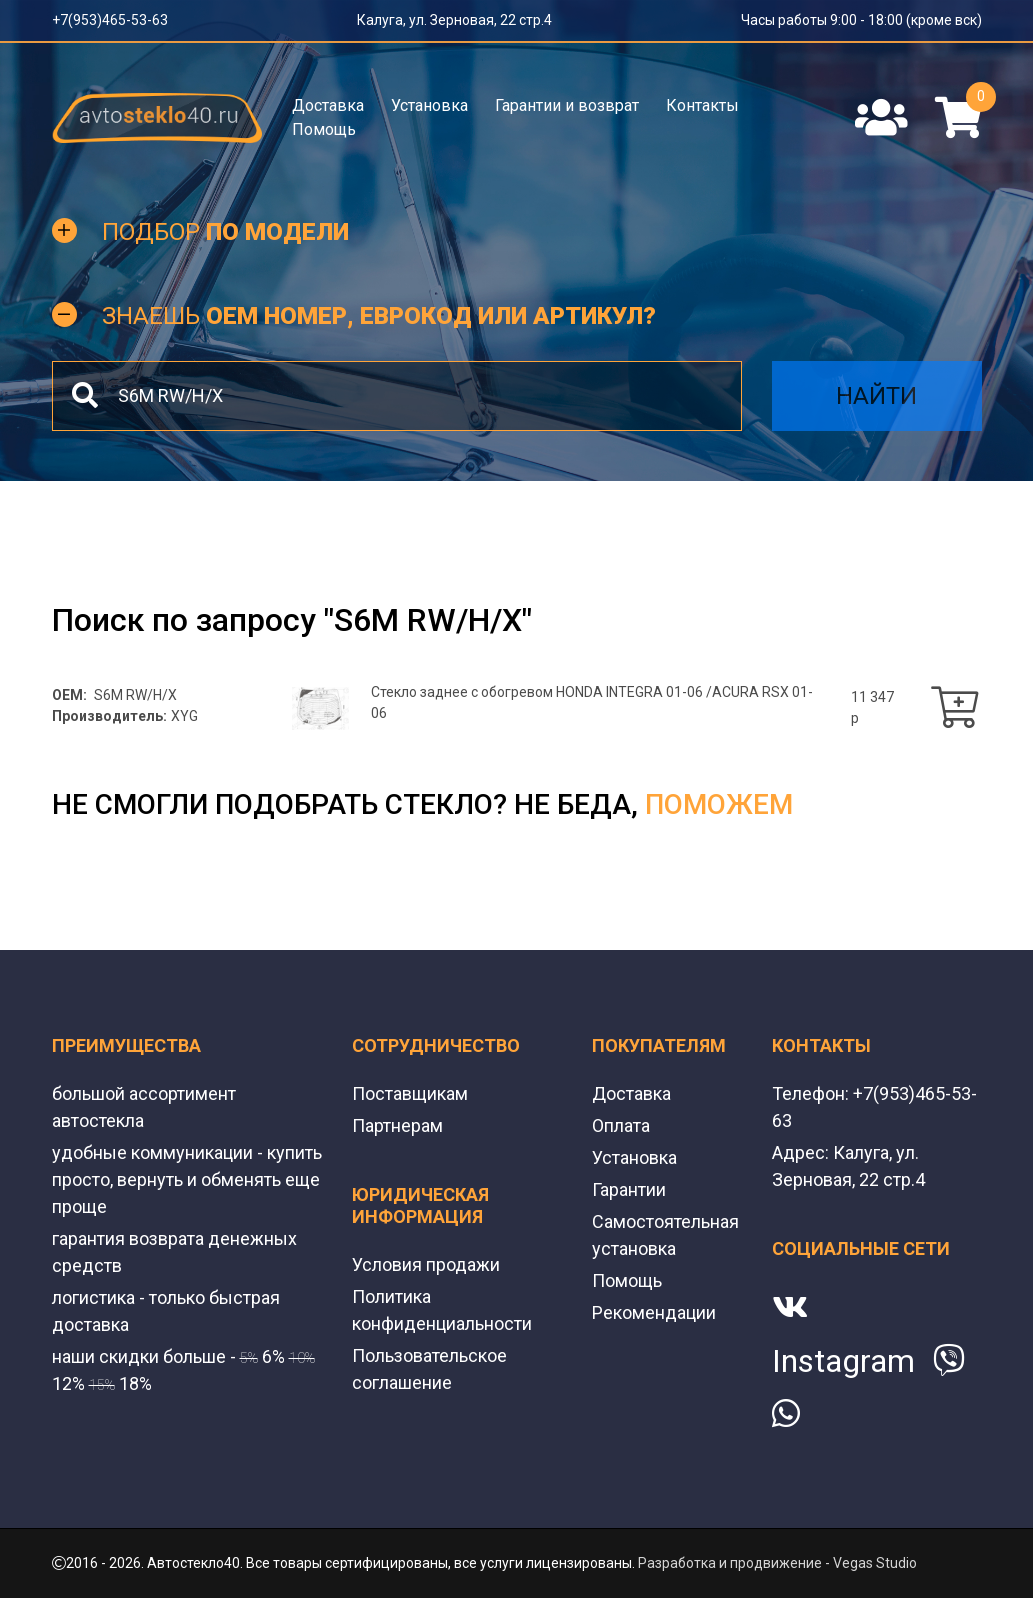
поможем (719, 804)
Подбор (225, 232)
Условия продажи (426, 1264)
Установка (429, 105)
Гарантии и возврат (567, 105)
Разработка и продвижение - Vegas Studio (777, 1563)
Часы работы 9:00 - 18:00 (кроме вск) (861, 20)
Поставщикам (410, 1093)
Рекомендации (654, 1312)
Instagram (843, 1361)
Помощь (324, 129)
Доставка (328, 105)
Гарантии (629, 1189)
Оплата (621, 1125)
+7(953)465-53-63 (110, 20)
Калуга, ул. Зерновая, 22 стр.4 (454, 20)
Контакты (702, 105)
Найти (876, 396)
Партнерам (397, 1125)
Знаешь (379, 316)
